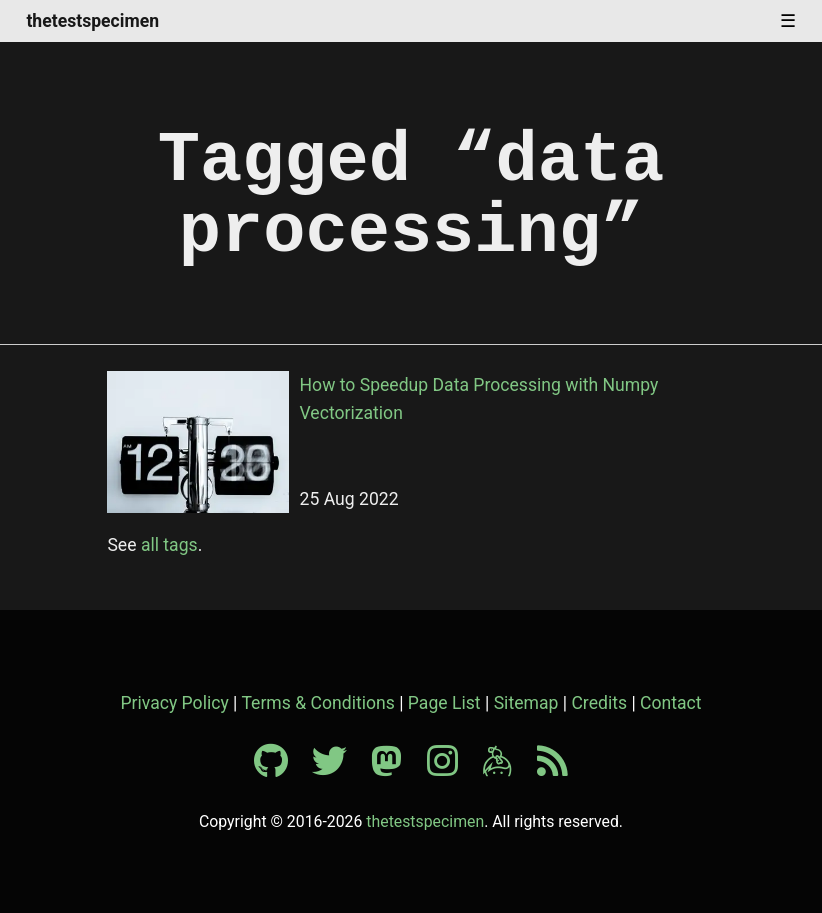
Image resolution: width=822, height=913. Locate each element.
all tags (169, 545)
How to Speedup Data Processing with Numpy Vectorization (479, 399)
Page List (444, 703)
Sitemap (526, 703)
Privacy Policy (174, 703)
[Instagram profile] (452, 768)
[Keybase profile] (507, 768)
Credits (599, 703)
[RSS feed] (552, 768)
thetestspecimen (92, 22)
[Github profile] (281, 768)
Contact (671, 703)
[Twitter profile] (339, 768)
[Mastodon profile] (396, 768)
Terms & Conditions (317, 703)
